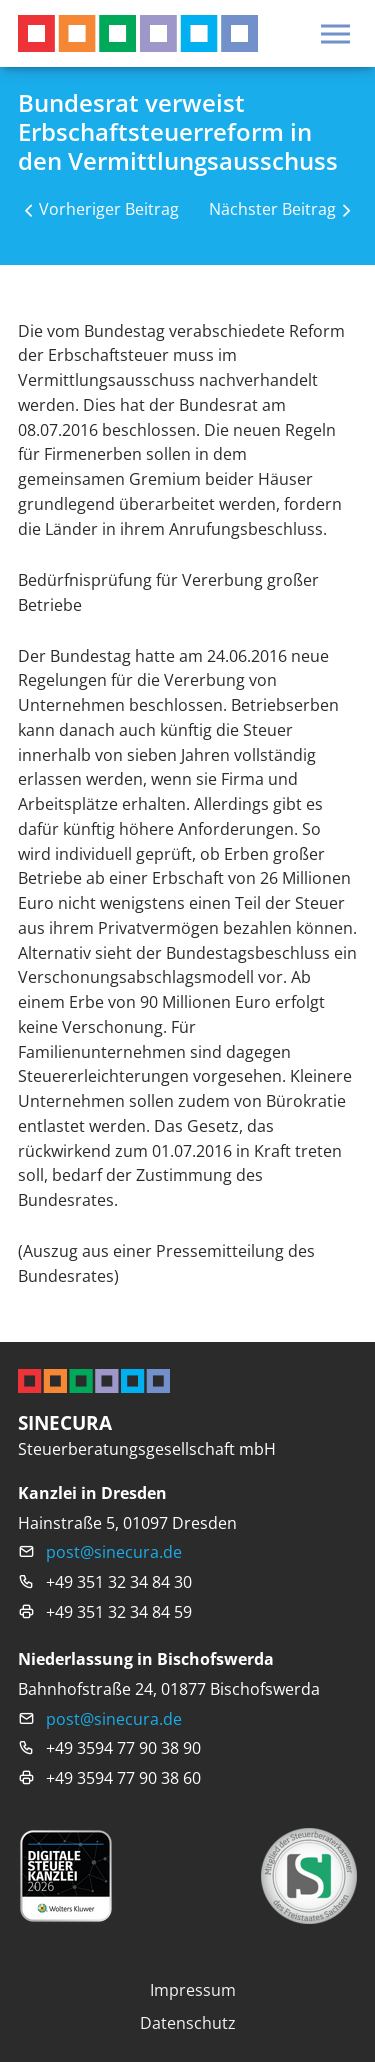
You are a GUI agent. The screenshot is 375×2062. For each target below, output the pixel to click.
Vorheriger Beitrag (109, 208)
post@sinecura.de (114, 1551)
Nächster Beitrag (272, 208)
